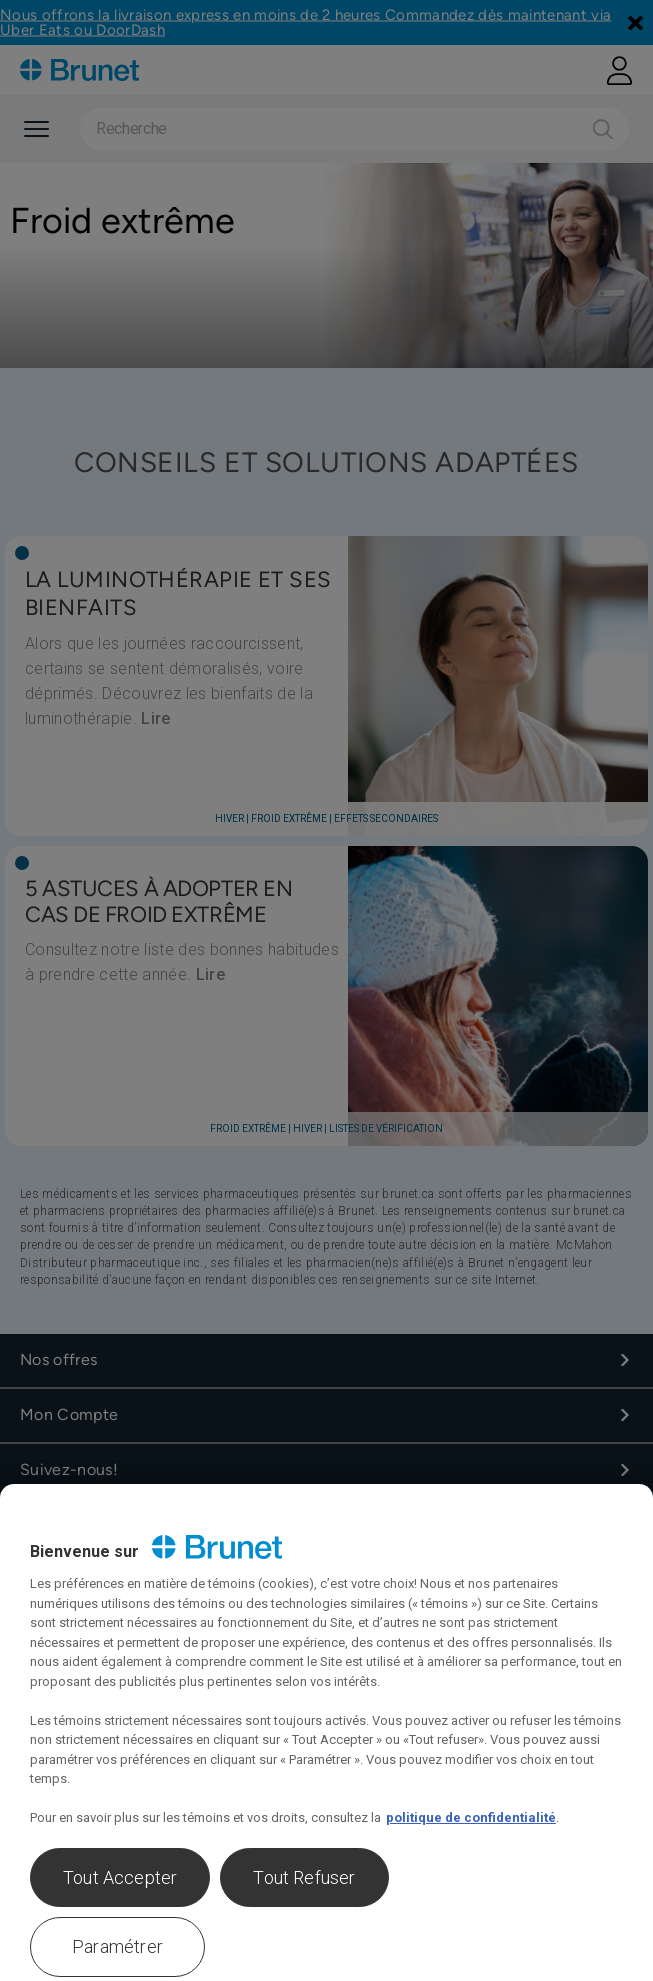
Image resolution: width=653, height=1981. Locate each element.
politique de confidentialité (471, 1817)
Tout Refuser (304, 1877)
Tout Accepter (120, 1877)
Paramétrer (117, 1946)
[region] (326, 1732)
